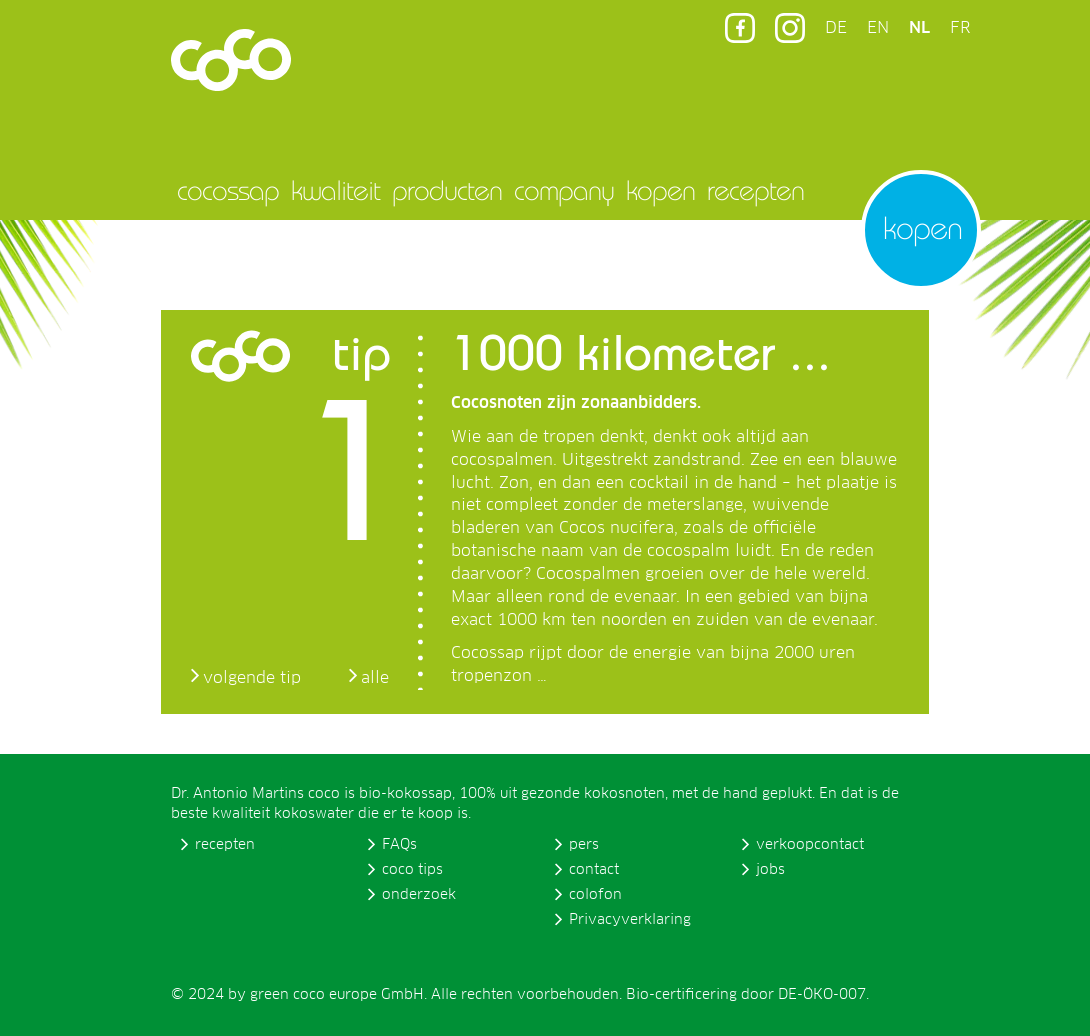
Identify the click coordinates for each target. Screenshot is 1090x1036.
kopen (660, 190)
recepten (755, 190)
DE (836, 28)
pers (584, 845)
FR (960, 28)
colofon (595, 895)
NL (919, 28)
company (564, 190)
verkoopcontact (810, 845)
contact (594, 870)
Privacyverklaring (630, 920)
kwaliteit (335, 190)
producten (447, 190)
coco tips (412, 870)
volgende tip (252, 678)
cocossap (228, 190)
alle (375, 678)
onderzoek (419, 895)
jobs (770, 870)
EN (878, 28)
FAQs (399, 845)
